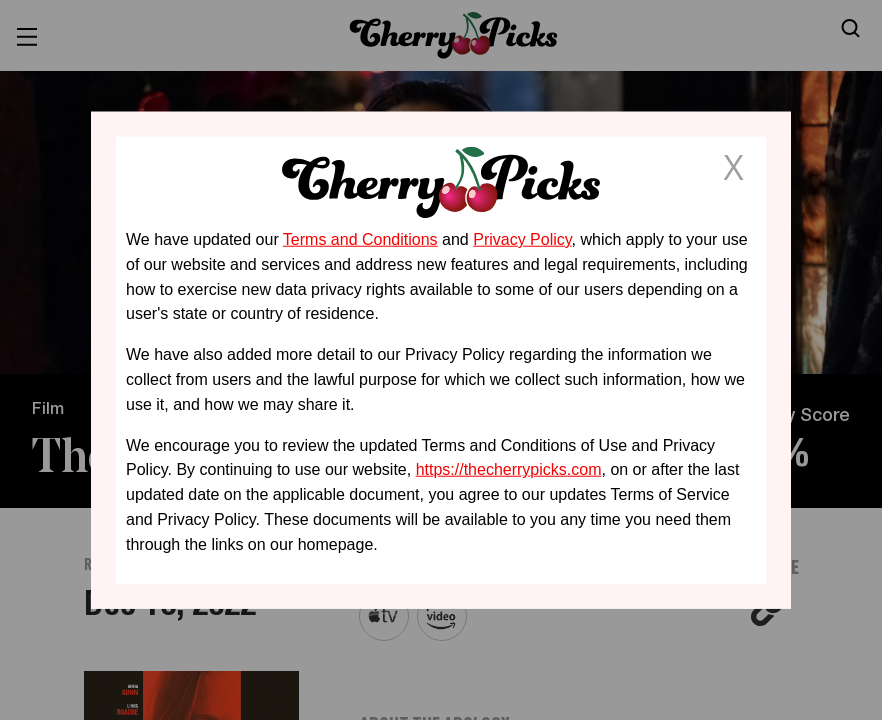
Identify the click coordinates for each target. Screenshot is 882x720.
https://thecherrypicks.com (509, 469)
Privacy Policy (522, 239)
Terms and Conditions (360, 239)
